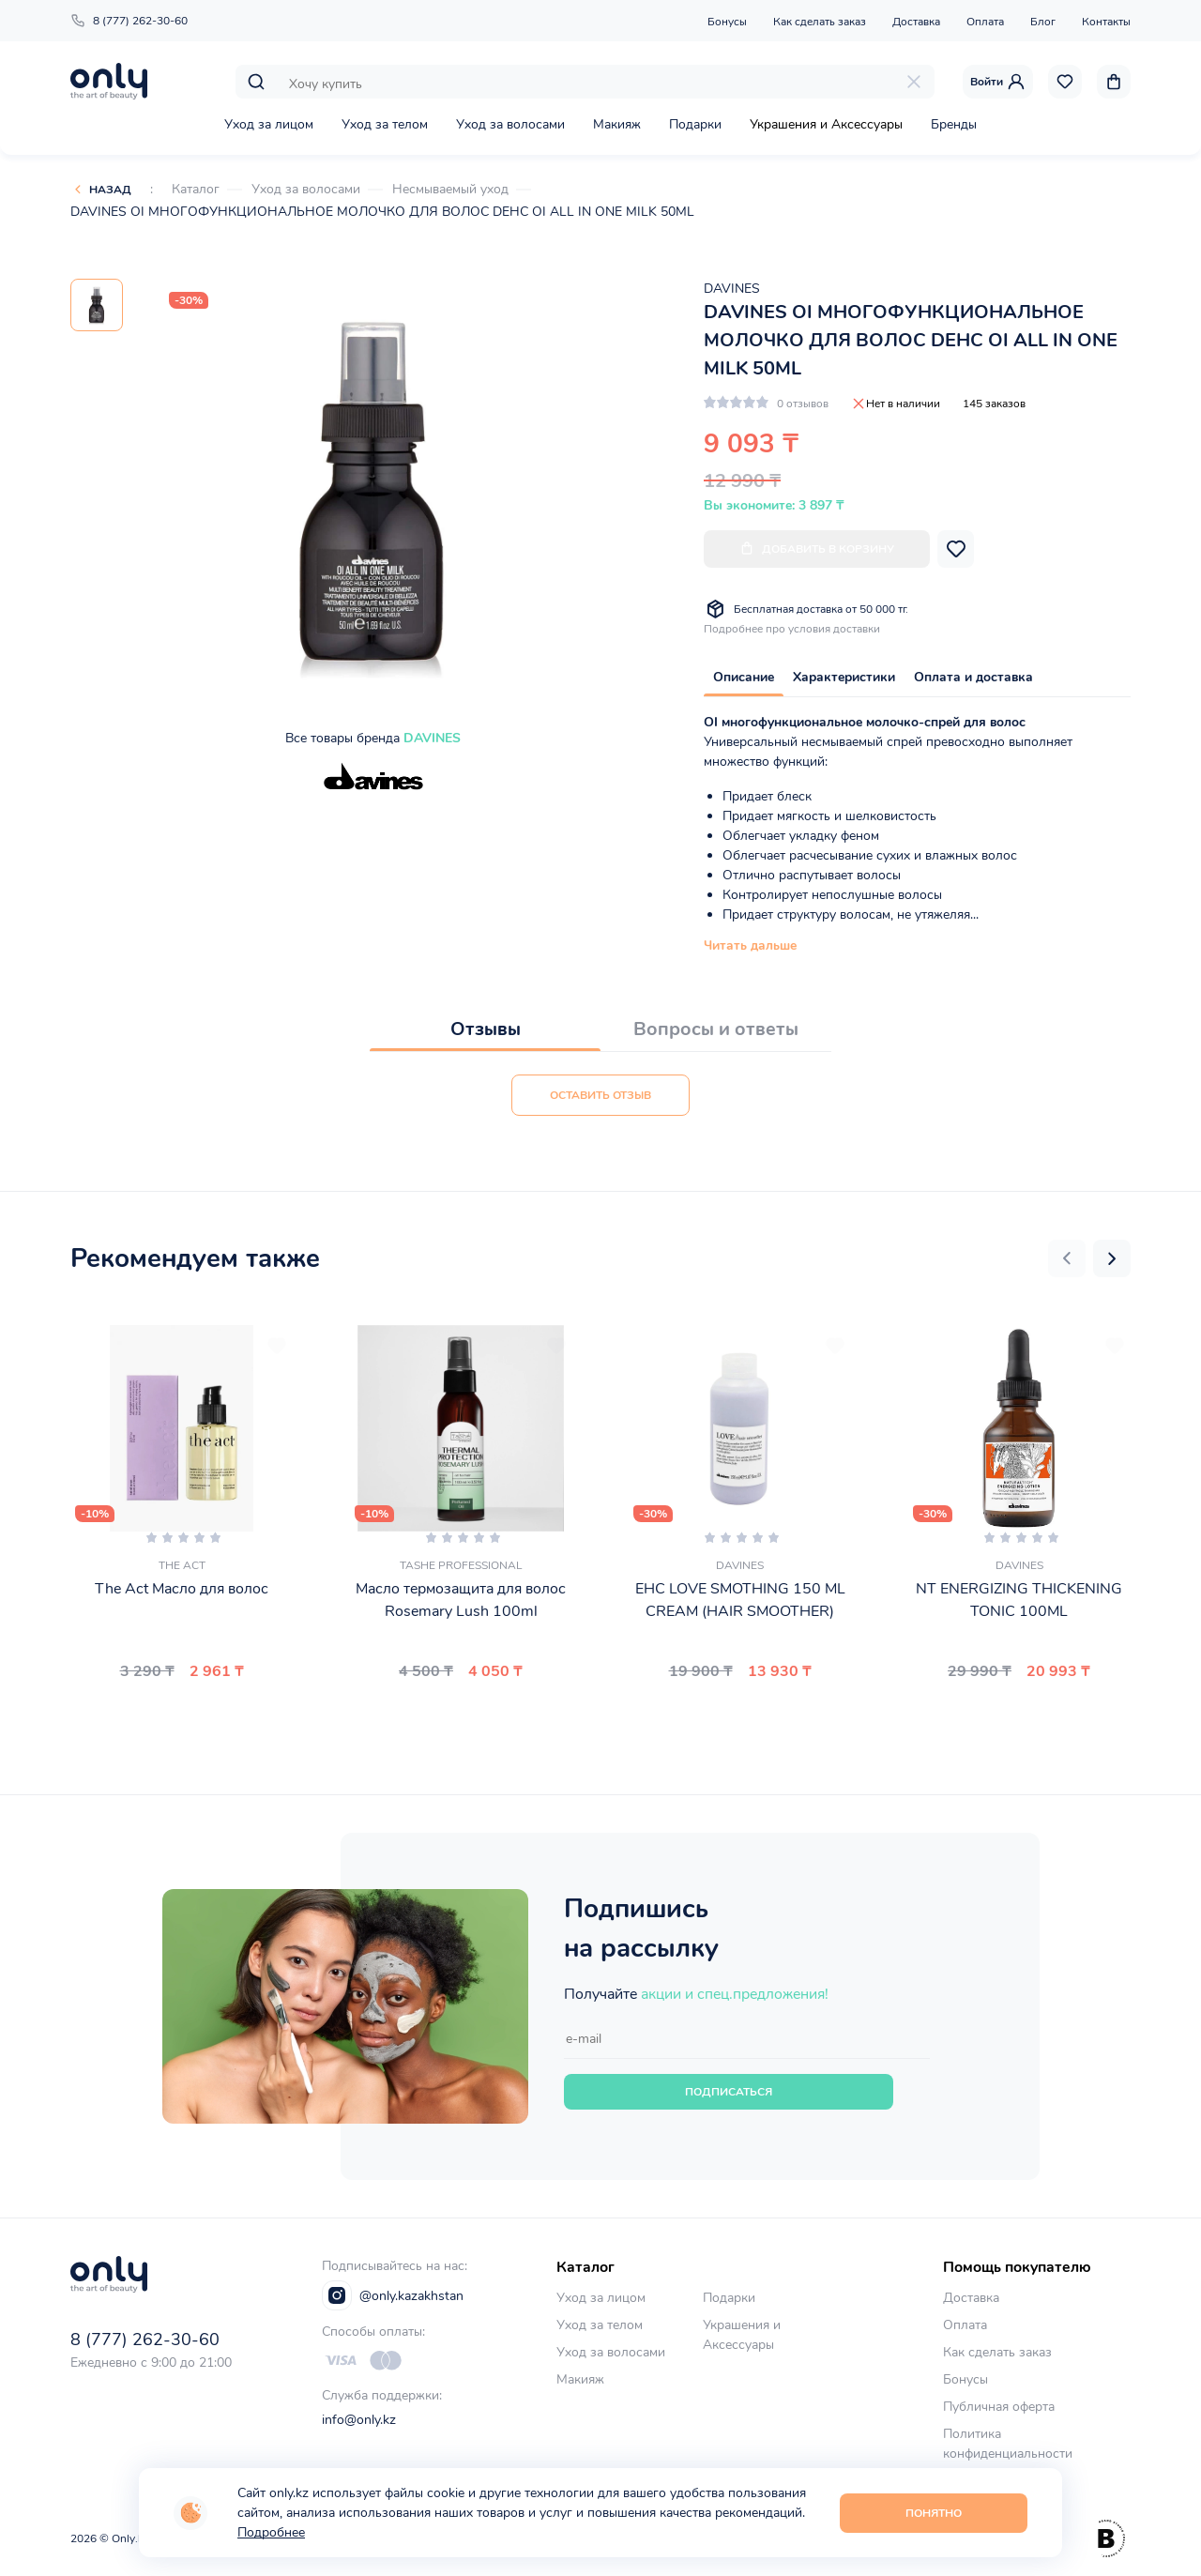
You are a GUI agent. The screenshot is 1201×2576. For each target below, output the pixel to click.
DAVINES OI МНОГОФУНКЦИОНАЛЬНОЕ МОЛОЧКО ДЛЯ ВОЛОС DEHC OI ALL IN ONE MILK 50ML (382, 212)
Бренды (954, 124)
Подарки (695, 124)
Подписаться (728, 2091)
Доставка (916, 21)
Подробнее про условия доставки (792, 628)
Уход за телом (385, 124)
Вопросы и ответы (715, 1029)
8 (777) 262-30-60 (129, 20)
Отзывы (485, 1029)
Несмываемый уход (450, 189)
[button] (1067, 1258)
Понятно (933, 2513)
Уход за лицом (268, 124)
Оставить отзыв (600, 1095)
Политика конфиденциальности (1007, 2443)
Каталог (196, 189)
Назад (110, 189)
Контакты (1106, 21)
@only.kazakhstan (393, 2295)
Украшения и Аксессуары (826, 124)
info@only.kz (359, 2420)
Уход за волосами (510, 124)
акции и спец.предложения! (735, 1994)
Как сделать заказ (819, 21)
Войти (998, 81)
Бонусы (727, 21)
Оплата (985, 21)
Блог (1043, 21)
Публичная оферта (999, 2407)
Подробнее (271, 2532)
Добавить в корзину (816, 548)
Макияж (617, 124)
